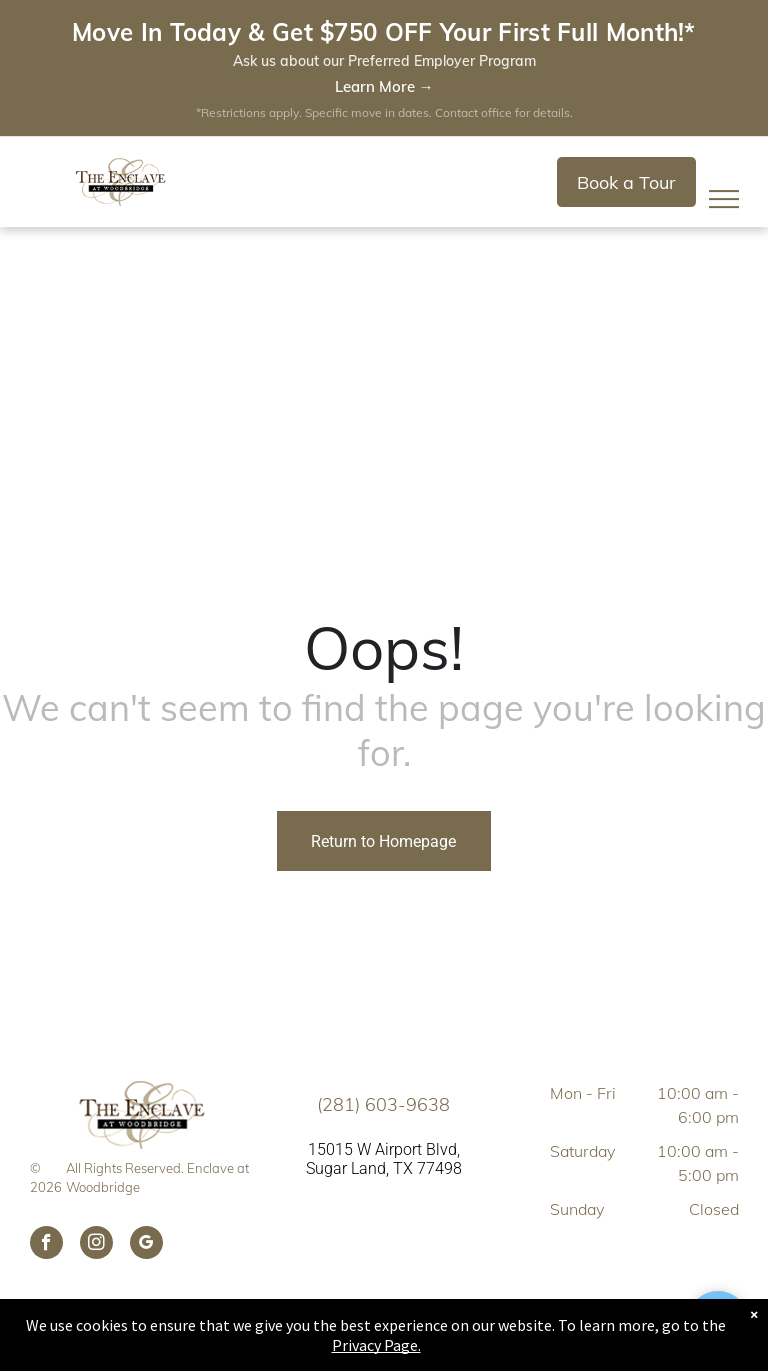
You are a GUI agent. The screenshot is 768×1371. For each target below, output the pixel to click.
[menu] (724, 199)
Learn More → (384, 86)
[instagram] (96, 1245)
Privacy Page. (376, 1345)
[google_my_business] (146, 1245)
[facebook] (46, 1245)
